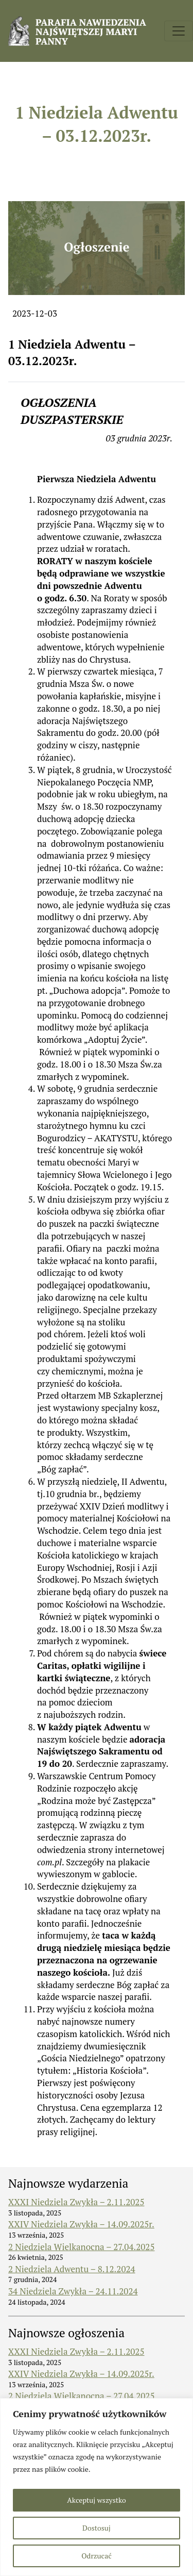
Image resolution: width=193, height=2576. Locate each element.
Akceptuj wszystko (96, 2500)
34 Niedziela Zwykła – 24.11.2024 (73, 2291)
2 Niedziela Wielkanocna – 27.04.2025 (81, 2247)
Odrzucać (96, 2556)
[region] (96, 2487)
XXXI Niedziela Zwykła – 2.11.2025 (76, 2202)
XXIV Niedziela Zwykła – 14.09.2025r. (81, 2224)
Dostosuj (96, 2528)
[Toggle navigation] (178, 31)
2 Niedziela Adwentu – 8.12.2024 (71, 2269)
